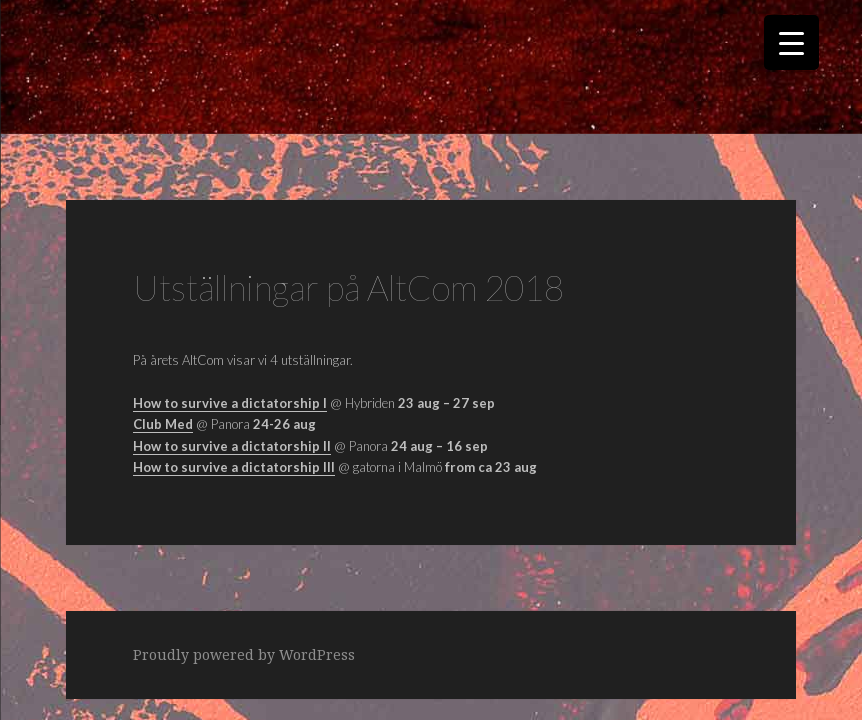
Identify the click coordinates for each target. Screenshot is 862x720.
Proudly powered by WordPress (244, 654)
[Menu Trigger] (791, 42)
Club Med (163, 424)
